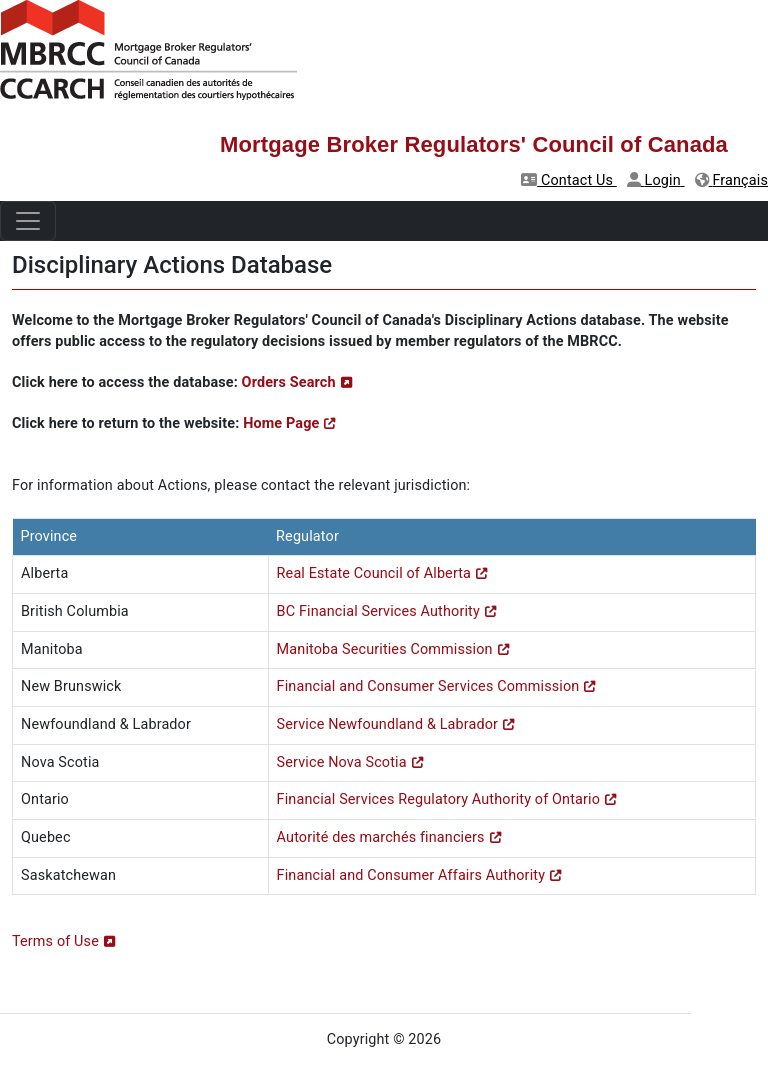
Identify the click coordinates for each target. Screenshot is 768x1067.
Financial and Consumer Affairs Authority (411, 875)
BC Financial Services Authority (378, 611)
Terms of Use (55, 941)
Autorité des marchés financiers (381, 837)
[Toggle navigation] (28, 221)
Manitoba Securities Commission (385, 649)
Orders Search (289, 382)
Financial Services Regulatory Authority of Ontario (438, 799)
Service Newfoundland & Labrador (388, 724)
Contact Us (569, 180)
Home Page (281, 423)
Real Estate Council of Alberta (374, 573)
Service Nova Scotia (342, 762)
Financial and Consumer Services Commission (428, 686)
